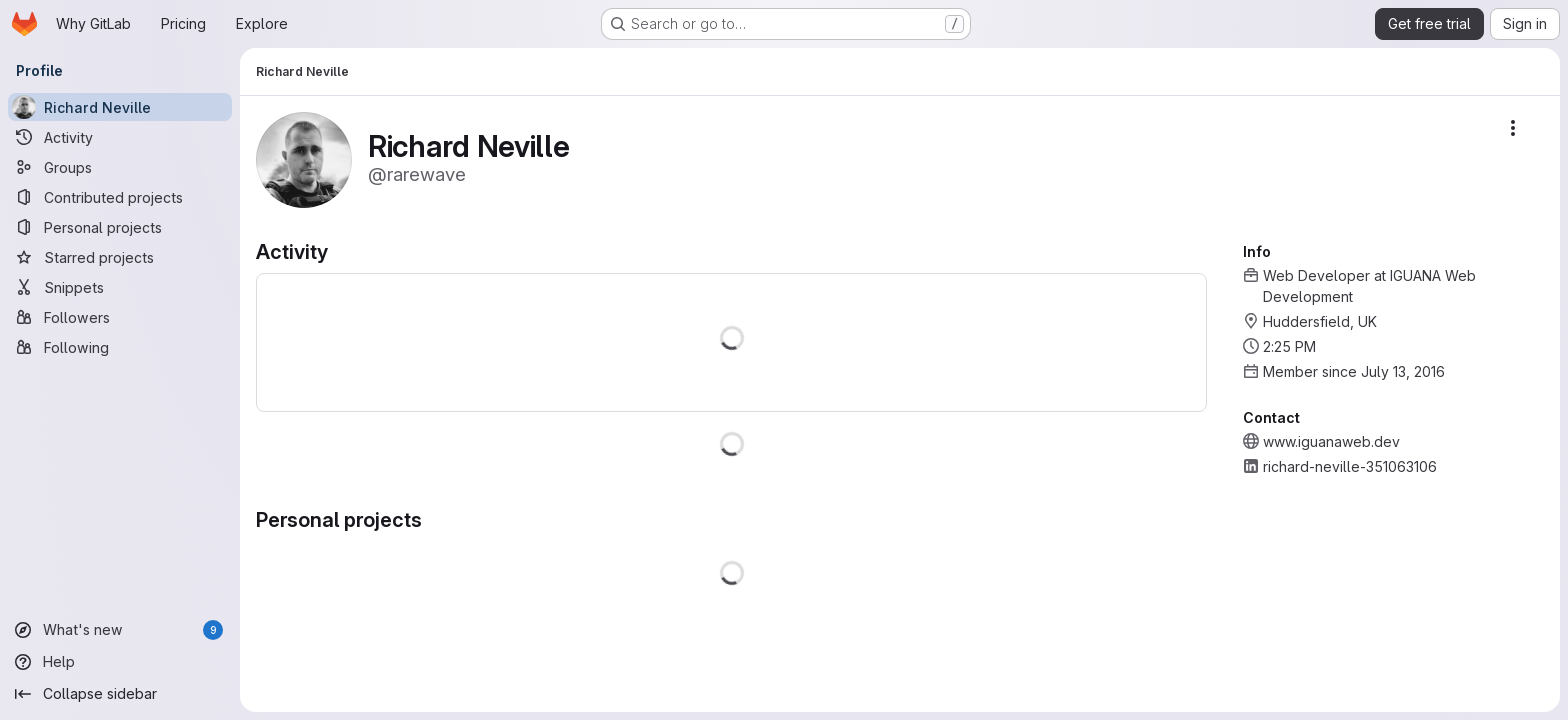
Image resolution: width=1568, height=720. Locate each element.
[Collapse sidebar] (120, 694)
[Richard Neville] (120, 107)
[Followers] (120, 317)
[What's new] (120, 630)
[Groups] (120, 167)
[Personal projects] (120, 227)
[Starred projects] (120, 257)
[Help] (120, 662)
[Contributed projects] (120, 197)
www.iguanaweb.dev (1331, 441)
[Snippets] (120, 287)
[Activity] (120, 137)
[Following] (120, 347)
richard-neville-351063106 (1350, 466)
